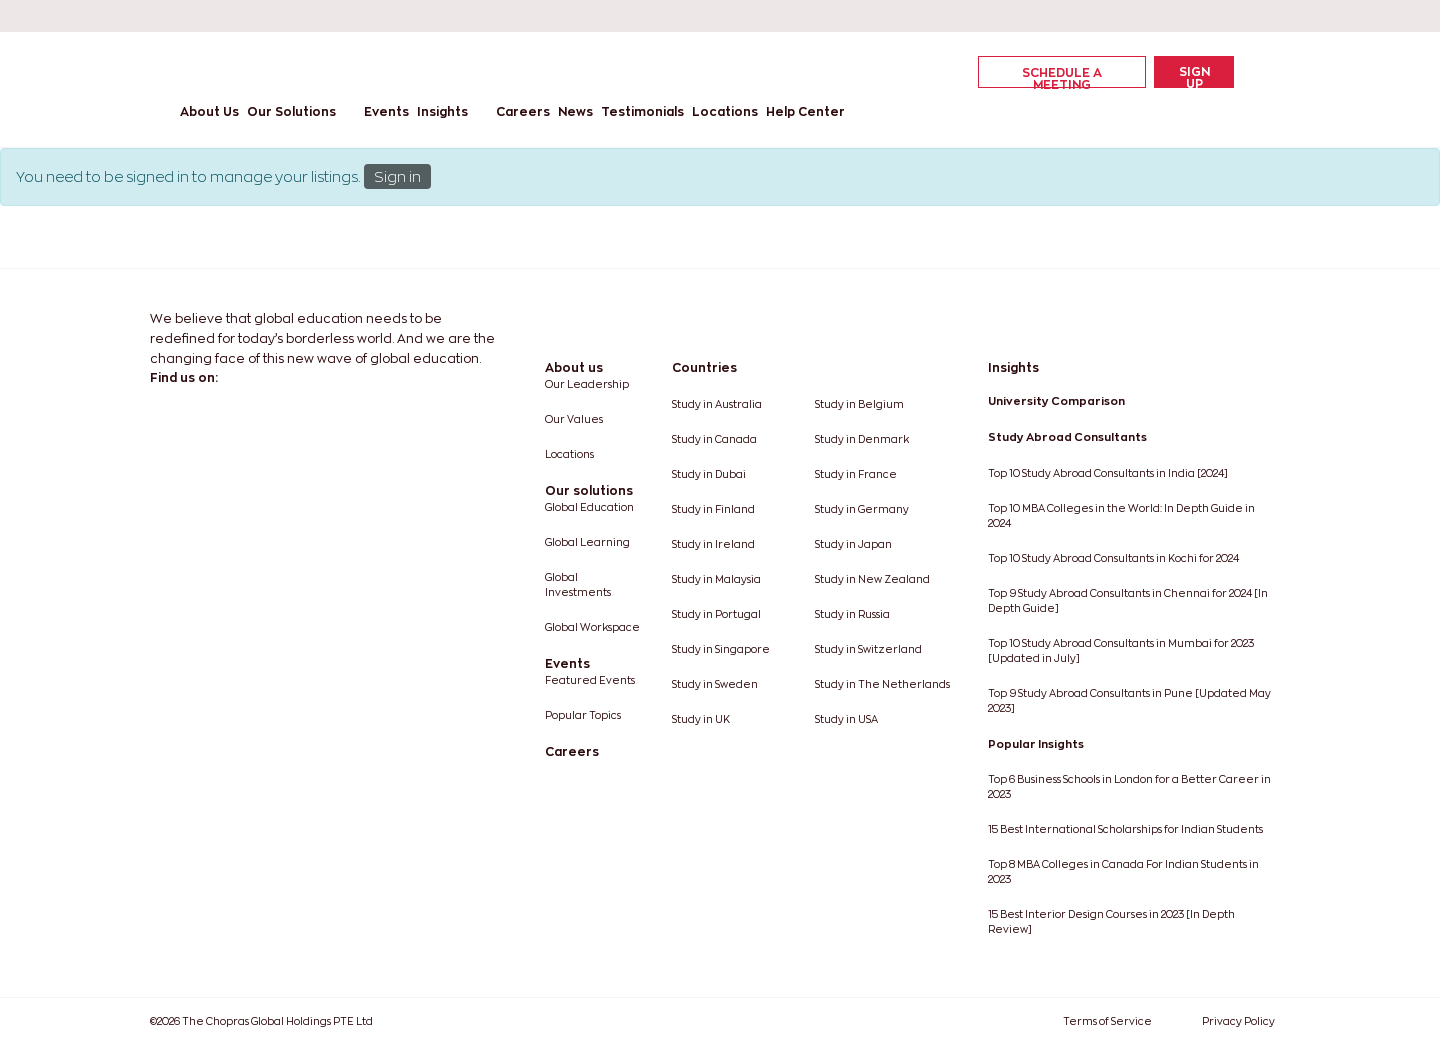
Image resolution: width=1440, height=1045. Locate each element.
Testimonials (642, 111)
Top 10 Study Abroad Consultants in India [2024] (1108, 473)
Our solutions (589, 490)
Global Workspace (592, 627)
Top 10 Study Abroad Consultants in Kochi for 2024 (1113, 558)
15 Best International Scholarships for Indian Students (1125, 829)
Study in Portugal (716, 614)
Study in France (856, 474)
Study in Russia (852, 614)
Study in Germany (862, 509)
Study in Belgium (859, 404)
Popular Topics (583, 715)
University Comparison (1056, 401)
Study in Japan (853, 544)
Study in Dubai (709, 474)
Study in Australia (717, 404)
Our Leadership (587, 384)
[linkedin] (1144, 16)
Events (386, 111)
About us (574, 367)
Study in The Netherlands (882, 684)
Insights (442, 111)
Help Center (805, 111)
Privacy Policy (1238, 1021)
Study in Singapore (721, 649)
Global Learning (587, 542)
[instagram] (1252, 16)
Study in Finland (713, 509)
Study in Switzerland (868, 649)
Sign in (397, 176)
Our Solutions (291, 111)
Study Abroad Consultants (1067, 437)
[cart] (1250, 71)
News (575, 111)
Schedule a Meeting (1062, 77)
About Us (209, 111)
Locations (725, 111)
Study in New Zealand (872, 579)
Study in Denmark (862, 439)
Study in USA (846, 719)
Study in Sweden (715, 684)
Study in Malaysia (716, 579)
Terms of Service (1107, 1021)
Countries (704, 367)
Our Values (574, 419)
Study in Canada (714, 439)
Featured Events (590, 680)
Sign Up (1194, 76)
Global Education (589, 507)
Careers (523, 111)
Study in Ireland (713, 544)
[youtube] (1216, 16)
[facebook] (1108, 16)
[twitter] (1180, 16)
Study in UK (701, 719)
